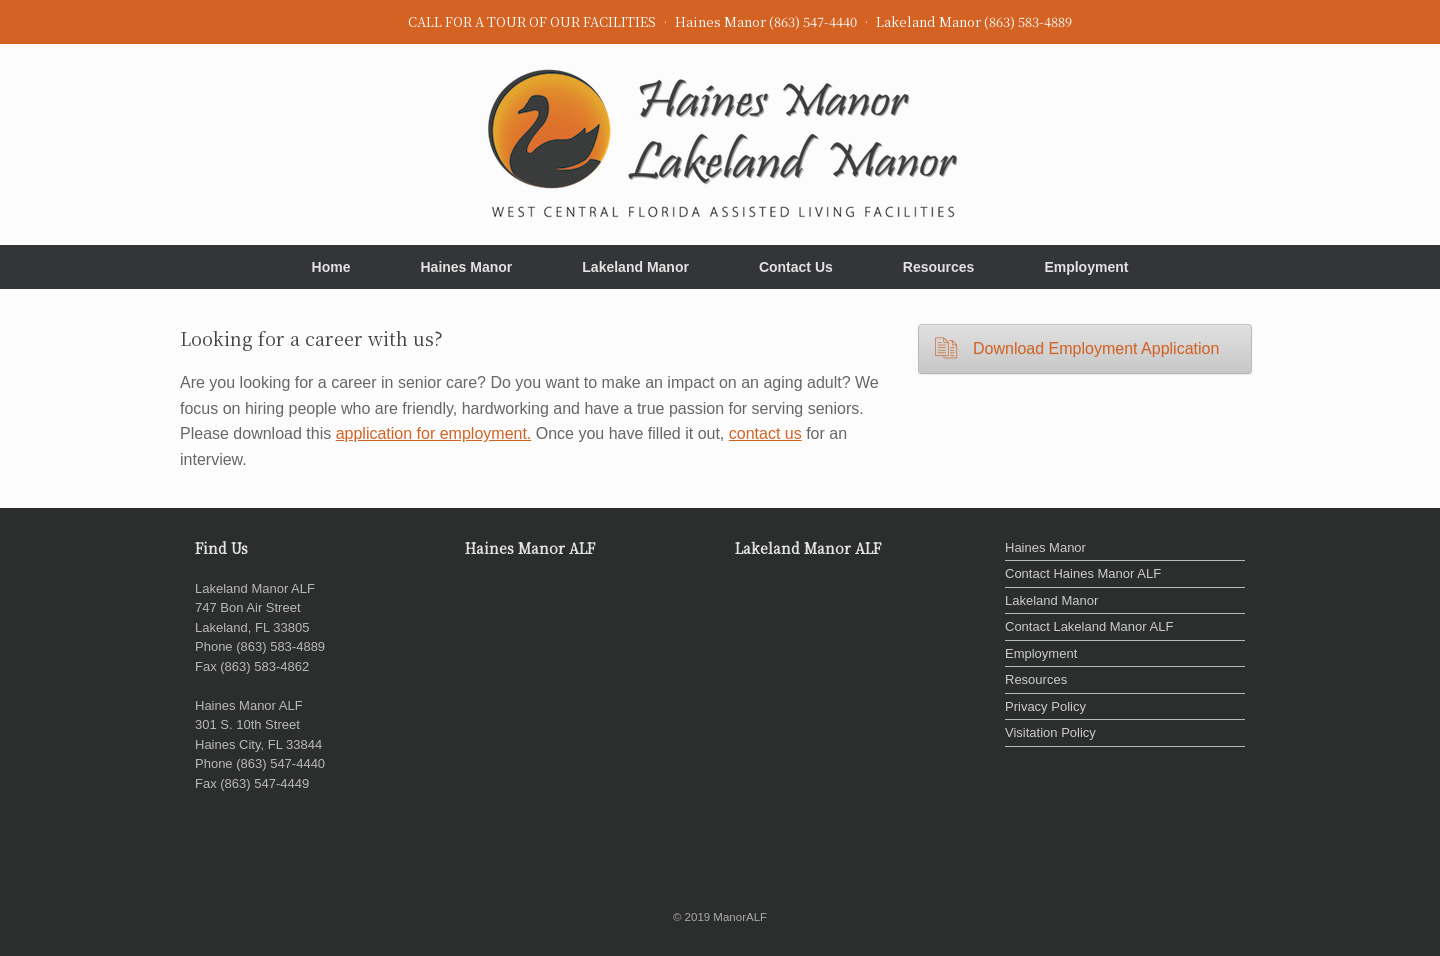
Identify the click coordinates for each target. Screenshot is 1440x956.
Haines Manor (466, 267)
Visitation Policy (1050, 732)
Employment (1086, 267)
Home (331, 267)
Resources (939, 267)
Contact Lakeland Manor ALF (1089, 626)
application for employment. (434, 433)
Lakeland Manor (635, 267)
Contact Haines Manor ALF (1083, 573)
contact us (765, 433)
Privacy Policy (1045, 706)
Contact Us (796, 267)
